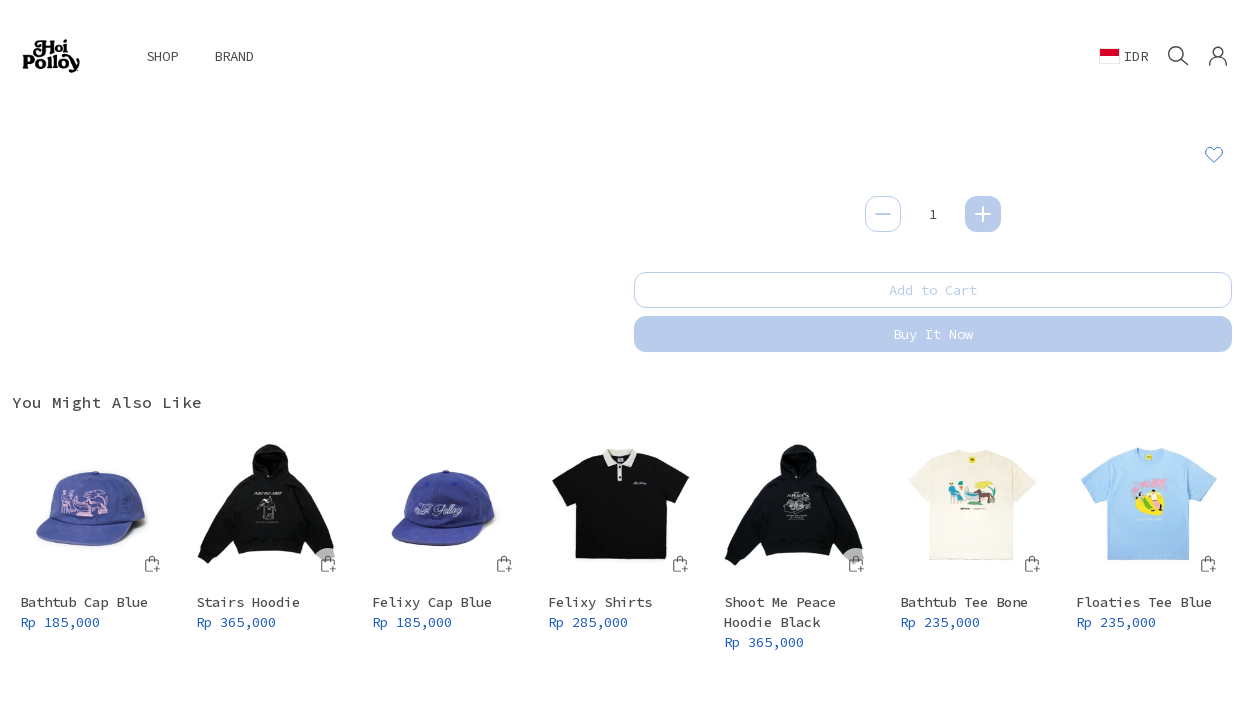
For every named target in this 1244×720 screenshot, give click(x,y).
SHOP (162, 56)
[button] (1218, 56)
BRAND (234, 56)
